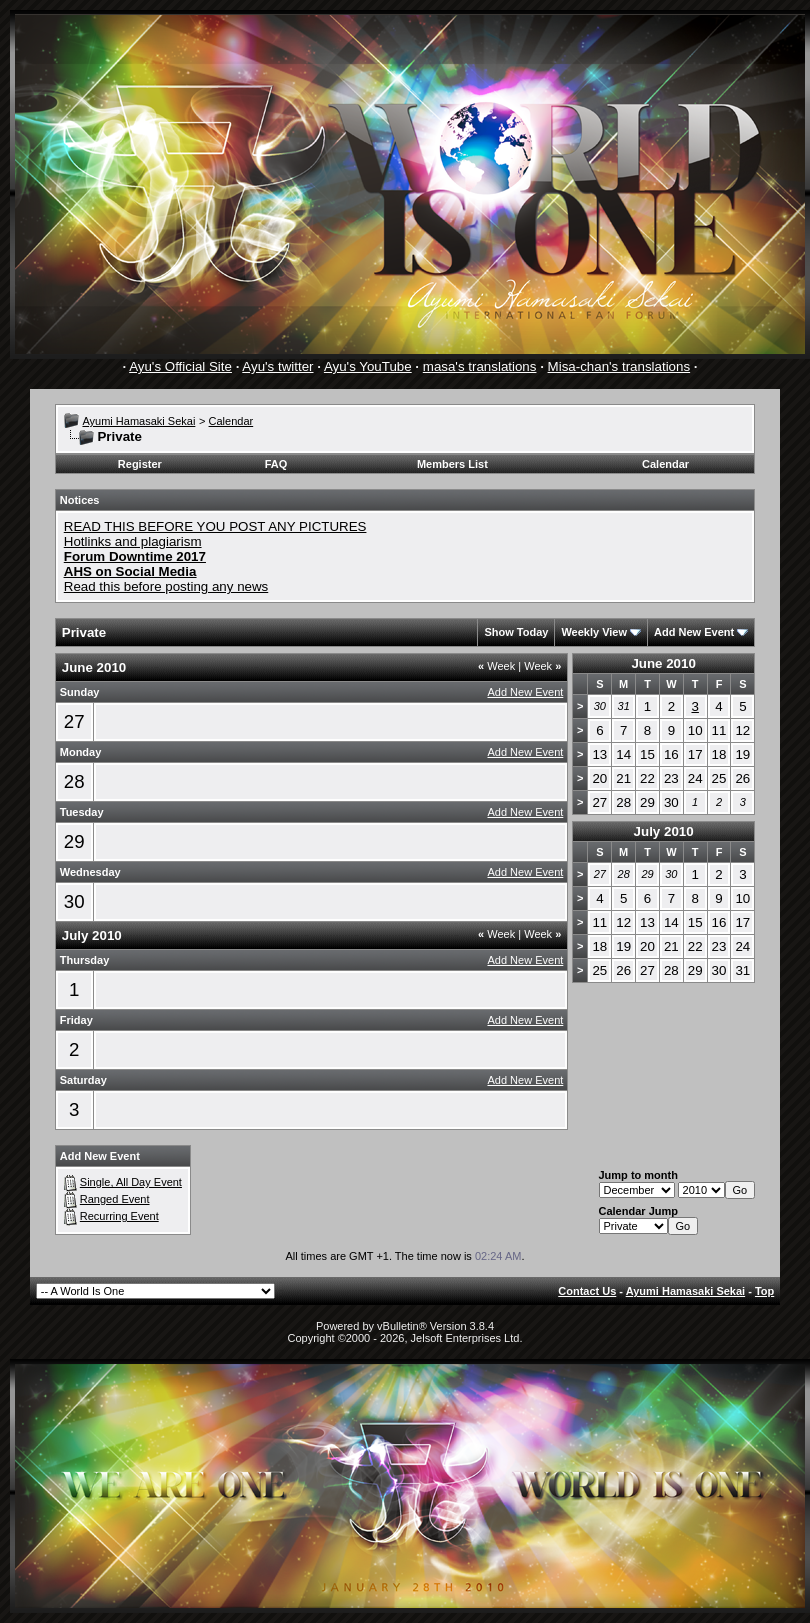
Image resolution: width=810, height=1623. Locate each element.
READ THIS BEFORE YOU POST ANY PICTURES (215, 526)
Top (764, 1291)
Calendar (231, 421)
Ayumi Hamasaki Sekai (138, 421)
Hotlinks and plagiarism (133, 541)
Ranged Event (115, 1199)
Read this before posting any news (166, 586)
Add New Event (694, 632)
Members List (452, 464)
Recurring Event (119, 1216)
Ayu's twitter (277, 366)
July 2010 (664, 831)
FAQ (276, 464)
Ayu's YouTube (368, 366)
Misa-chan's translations (619, 366)
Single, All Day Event (131, 1182)
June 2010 (663, 663)
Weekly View (594, 632)
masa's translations (480, 366)
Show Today (516, 632)
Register (140, 464)
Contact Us (587, 1291)
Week (496, 666)
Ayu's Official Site (180, 366)
